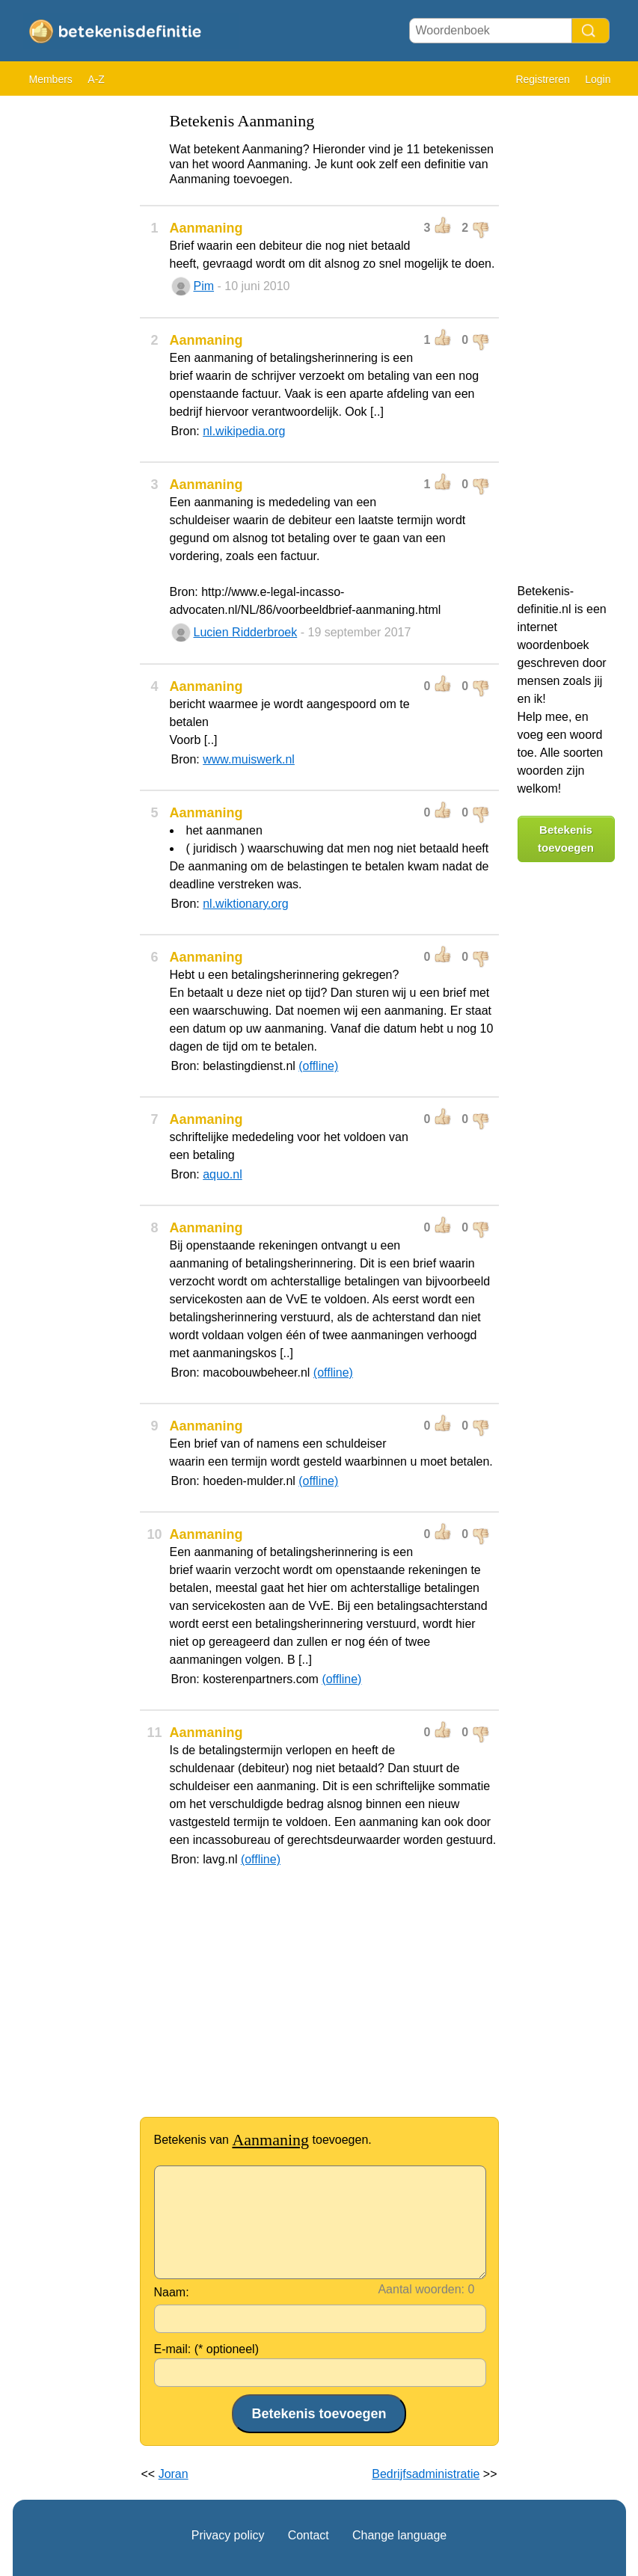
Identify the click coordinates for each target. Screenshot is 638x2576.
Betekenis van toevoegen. (263, 2139)
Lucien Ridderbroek (246, 632)
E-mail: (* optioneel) (207, 2349)
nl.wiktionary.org (245, 903)
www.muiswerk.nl (249, 759)
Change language (399, 2535)
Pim (204, 286)
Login (597, 79)
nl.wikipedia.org (244, 431)
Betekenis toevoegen (566, 838)
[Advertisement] (72, 329)
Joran (173, 2474)
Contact (308, 2535)
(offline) (318, 1066)
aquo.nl (222, 1174)
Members (51, 79)
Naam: (171, 2292)
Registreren (542, 79)
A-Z (96, 79)
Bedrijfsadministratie (425, 2474)
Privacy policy (228, 2535)
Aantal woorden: (421, 2289)
